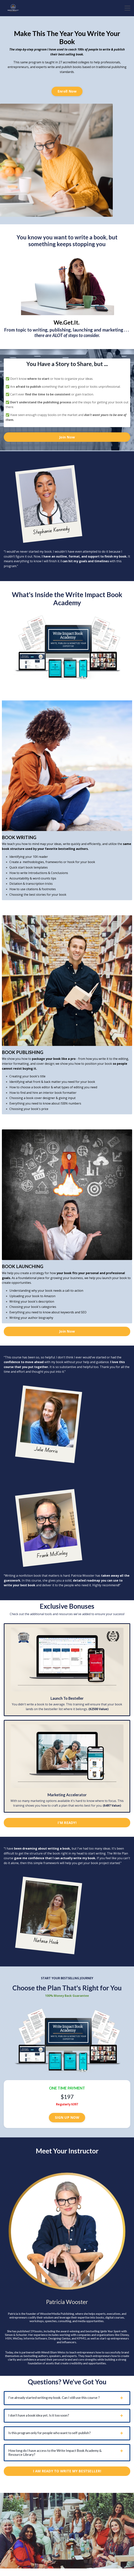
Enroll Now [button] (67, 91)
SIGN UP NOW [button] (67, 2117)
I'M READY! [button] (67, 1822)
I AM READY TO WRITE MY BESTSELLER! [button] (67, 2471)
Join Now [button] (67, 437)
